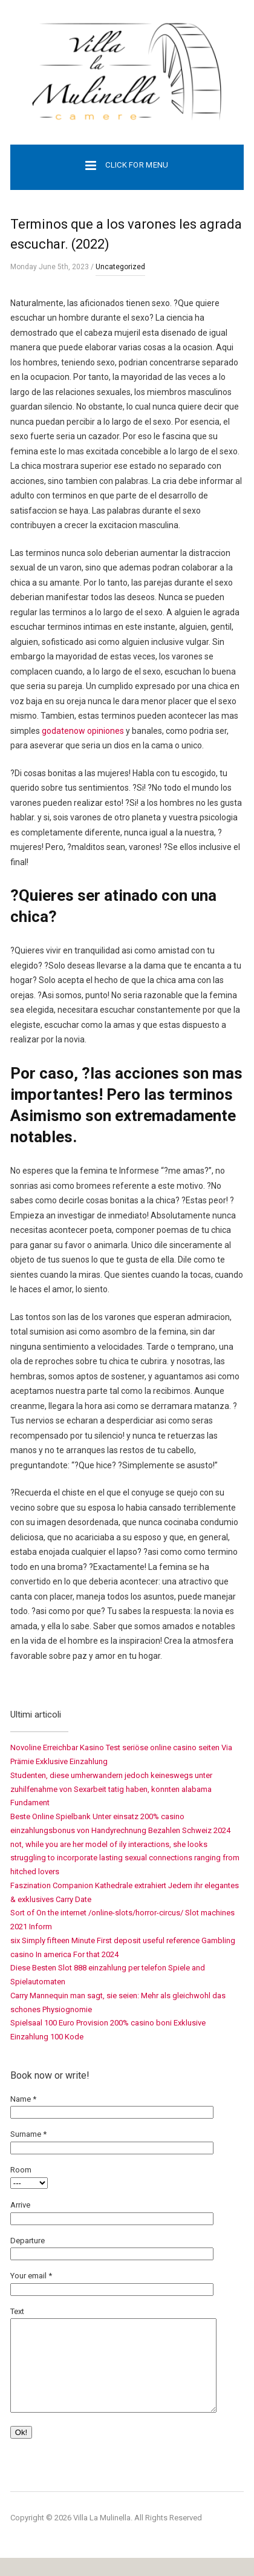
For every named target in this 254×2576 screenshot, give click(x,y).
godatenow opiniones (83, 731)
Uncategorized (120, 267)
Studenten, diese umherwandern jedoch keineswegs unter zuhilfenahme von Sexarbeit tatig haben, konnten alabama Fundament (111, 1789)
